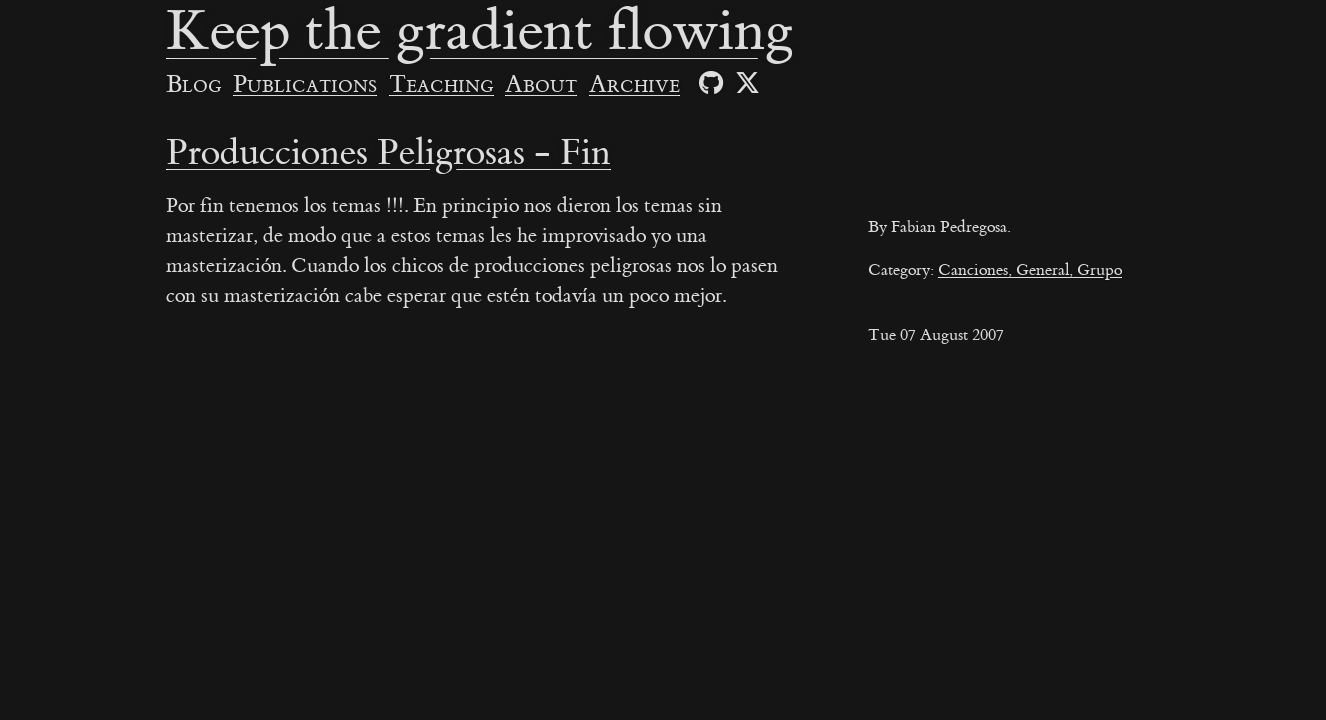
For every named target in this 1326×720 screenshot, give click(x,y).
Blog (194, 85)
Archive (634, 85)
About (541, 85)
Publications (305, 85)
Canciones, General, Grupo (1030, 270)
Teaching (441, 85)
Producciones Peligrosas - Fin (388, 153)
